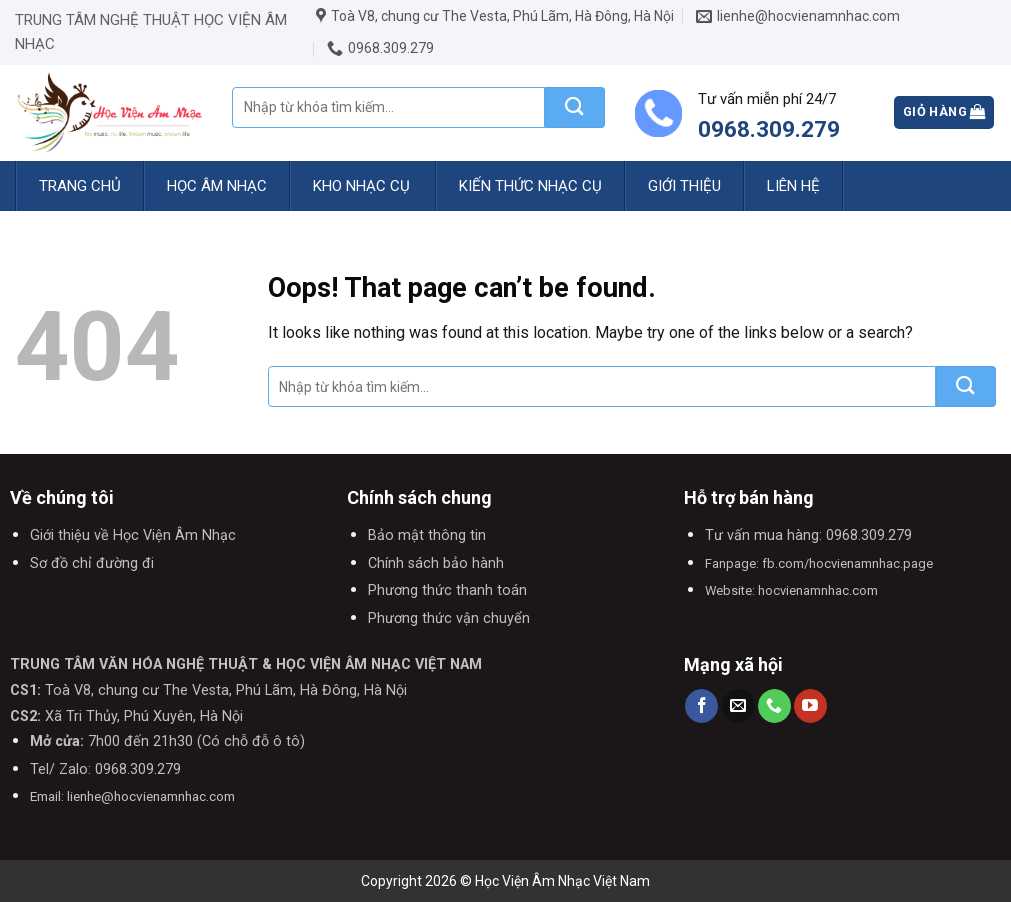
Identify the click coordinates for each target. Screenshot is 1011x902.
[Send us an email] (738, 706)
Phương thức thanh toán (447, 590)
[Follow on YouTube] (810, 706)
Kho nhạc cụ (361, 186)
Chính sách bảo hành (436, 563)
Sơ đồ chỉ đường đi (92, 563)
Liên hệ (793, 186)
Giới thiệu (684, 186)
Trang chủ (80, 186)
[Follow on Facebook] (701, 706)
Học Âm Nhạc (217, 186)
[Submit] (575, 107)
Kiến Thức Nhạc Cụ (530, 186)
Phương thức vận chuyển (449, 618)
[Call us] (774, 706)
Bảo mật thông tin (427, 535)
